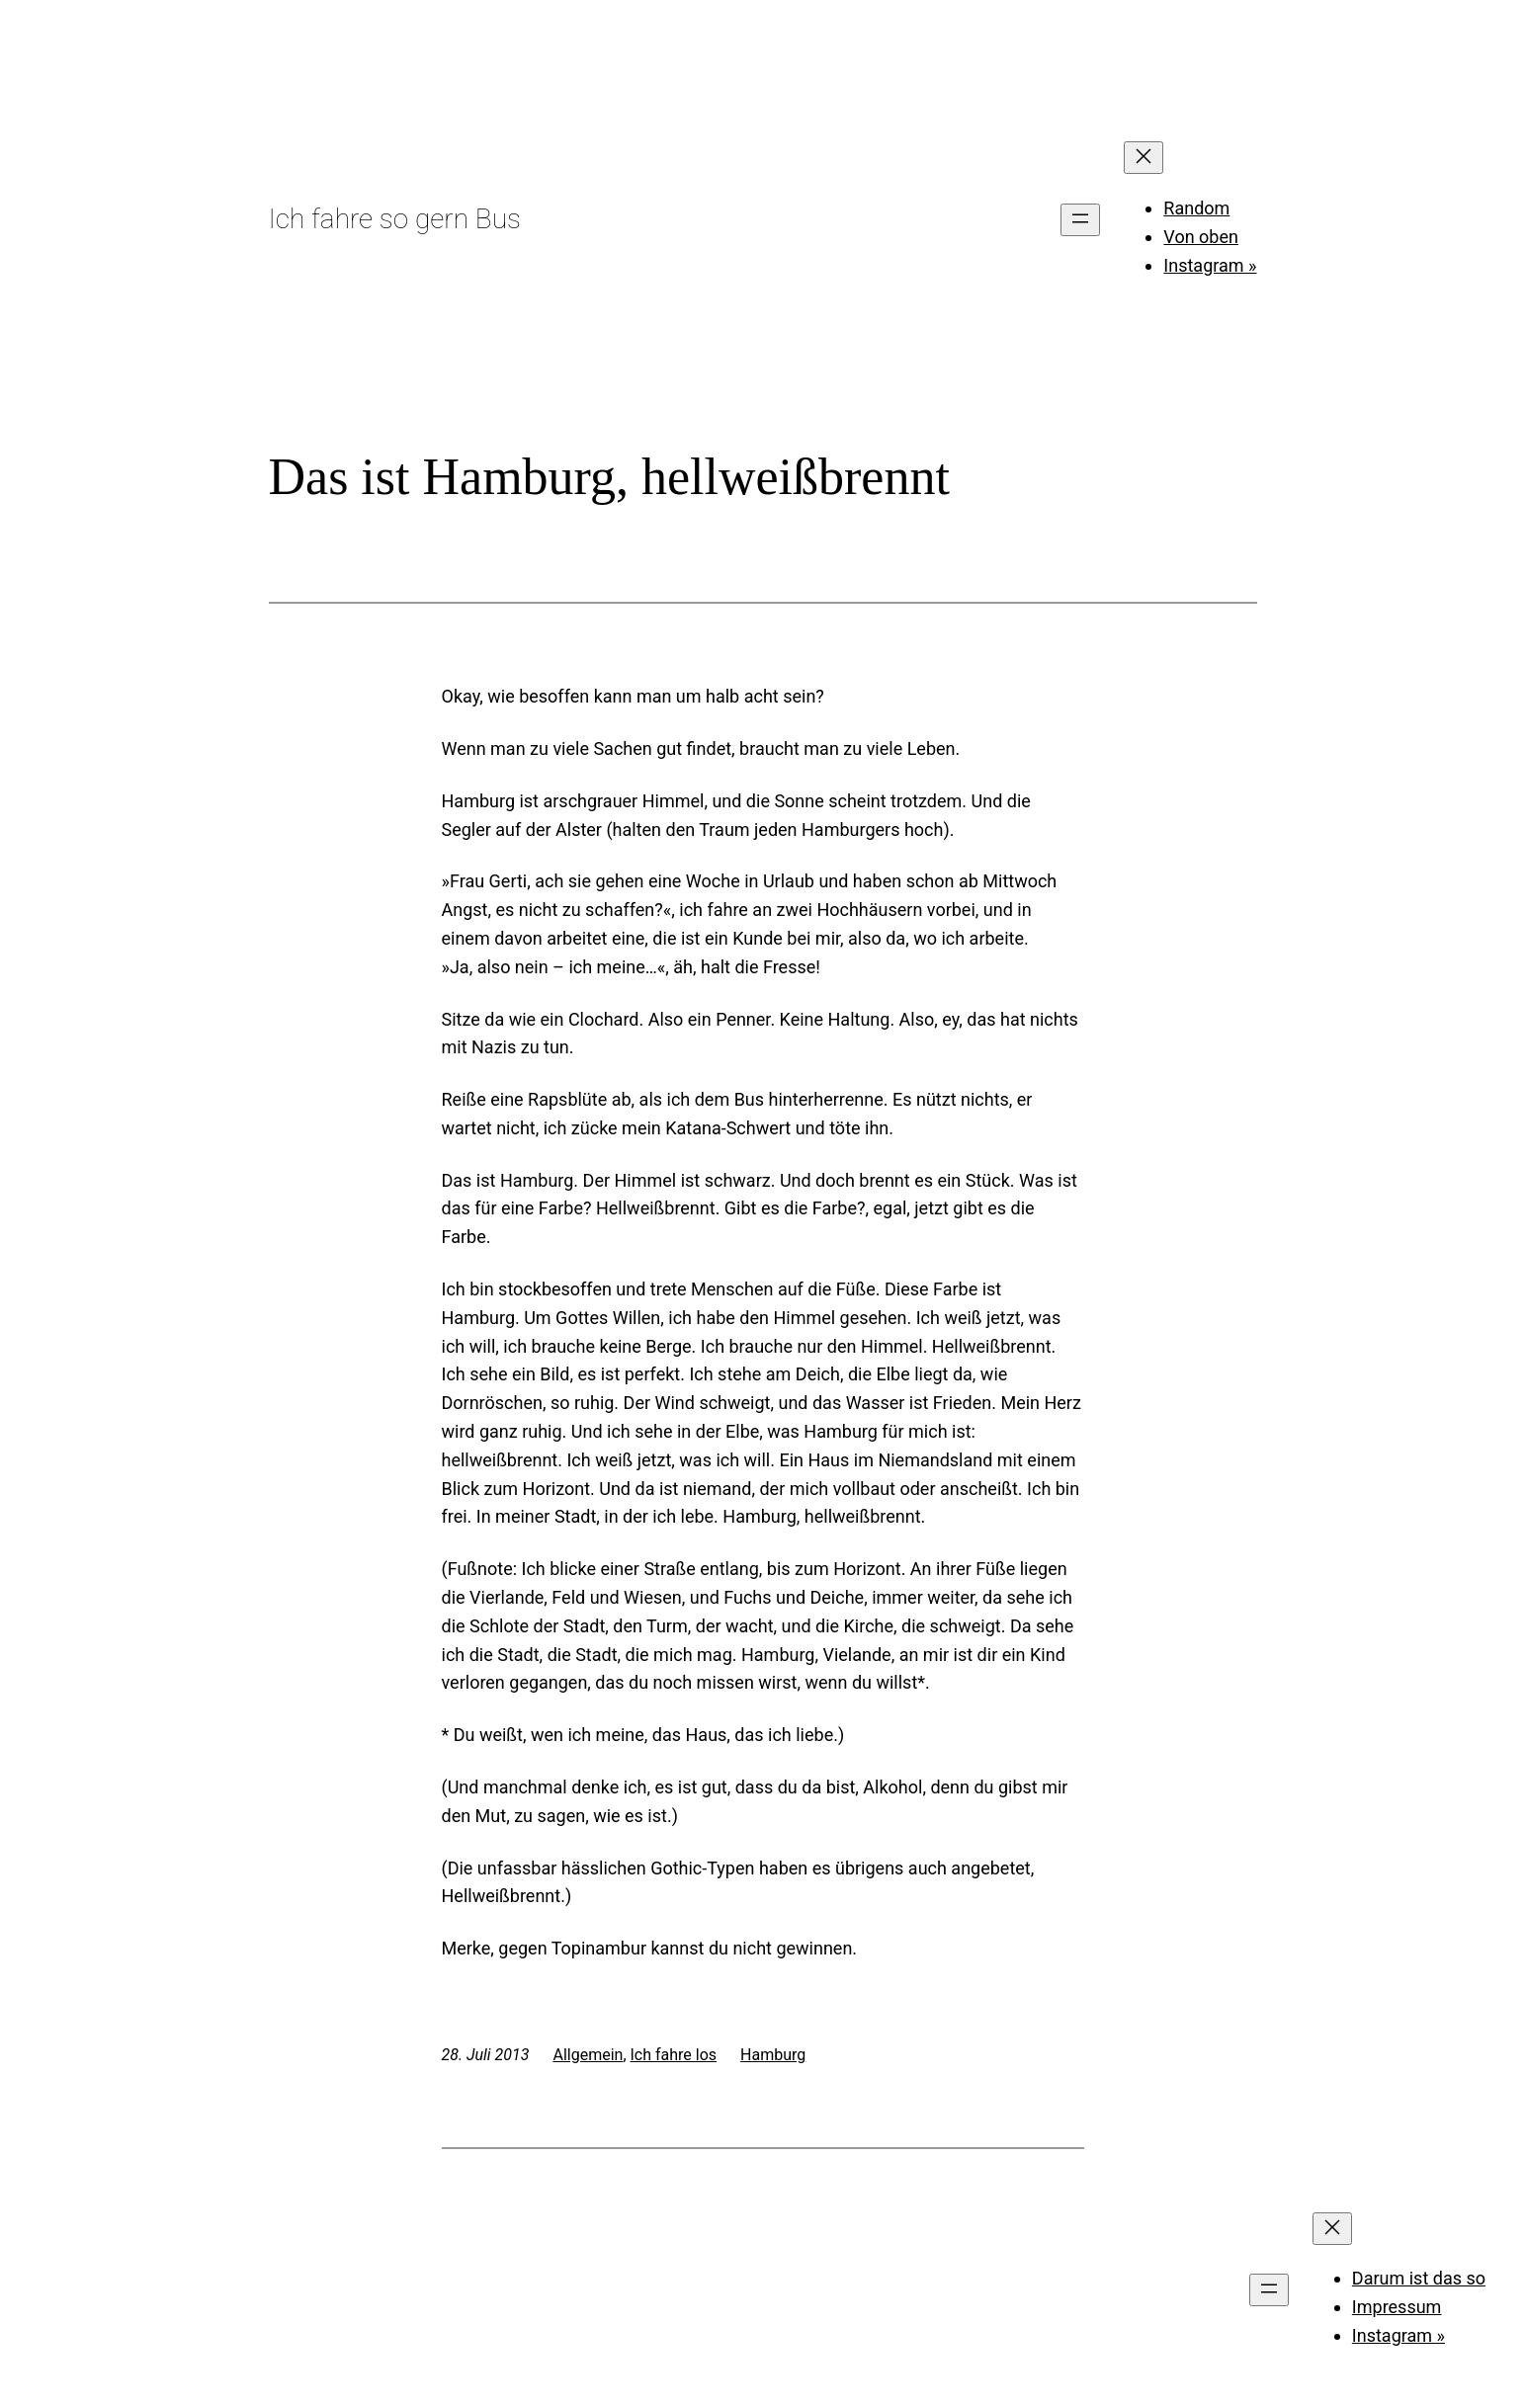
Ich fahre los (674, 2054)
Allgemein (587, 2054)
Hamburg (772, 2054)
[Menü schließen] (1143, 157)
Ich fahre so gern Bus (395, 219)
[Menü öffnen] (1080, 220)
